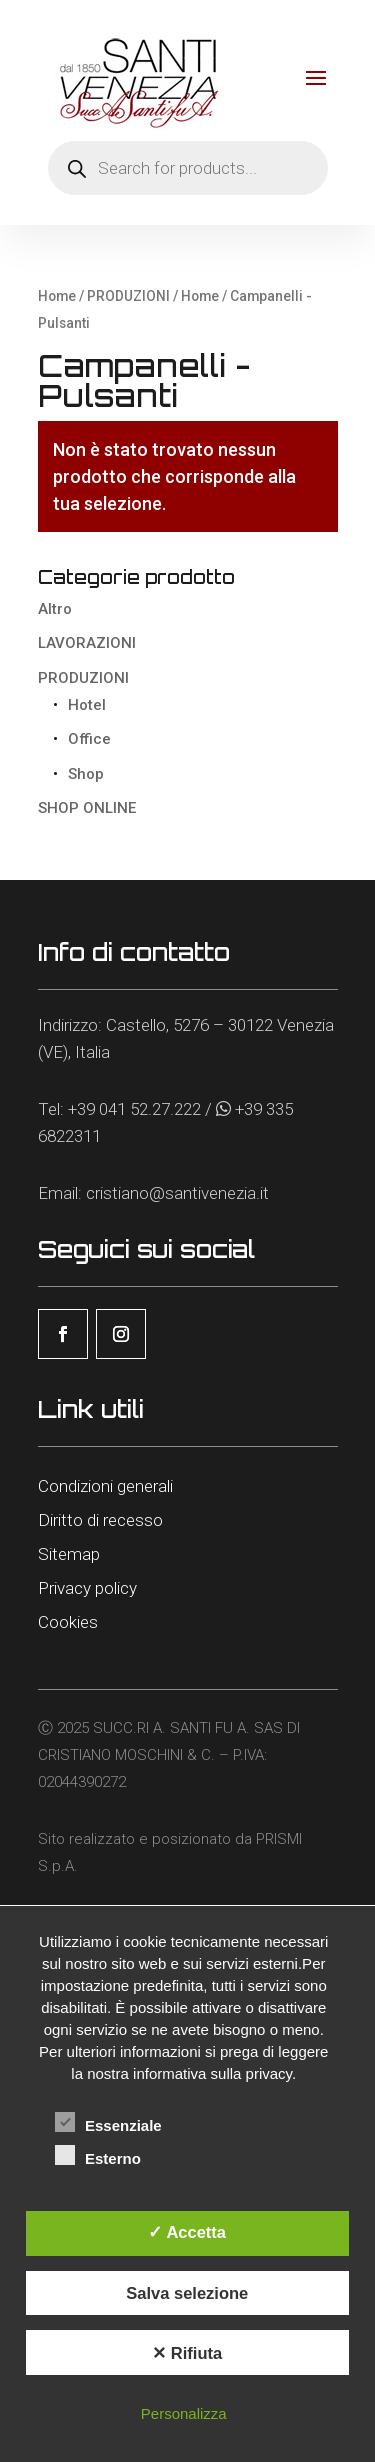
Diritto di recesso (100, 1520)
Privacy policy (87, 1588)
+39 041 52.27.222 (134, 1109)
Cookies (68, 1622)
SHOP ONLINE (87, 808)
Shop (86, 774)
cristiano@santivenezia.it (177, 1193)
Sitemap (69, 1554)
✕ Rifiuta (187, 2353)
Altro (55, 609)
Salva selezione (187, 2293)
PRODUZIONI (128, 296)
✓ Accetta (187, 2232)
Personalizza (184, 2413)
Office (89, 739)
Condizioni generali (105, 1486)
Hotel (87, 705)
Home (57, 296)
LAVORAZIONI (87, 643)
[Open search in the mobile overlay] (188, 168)
